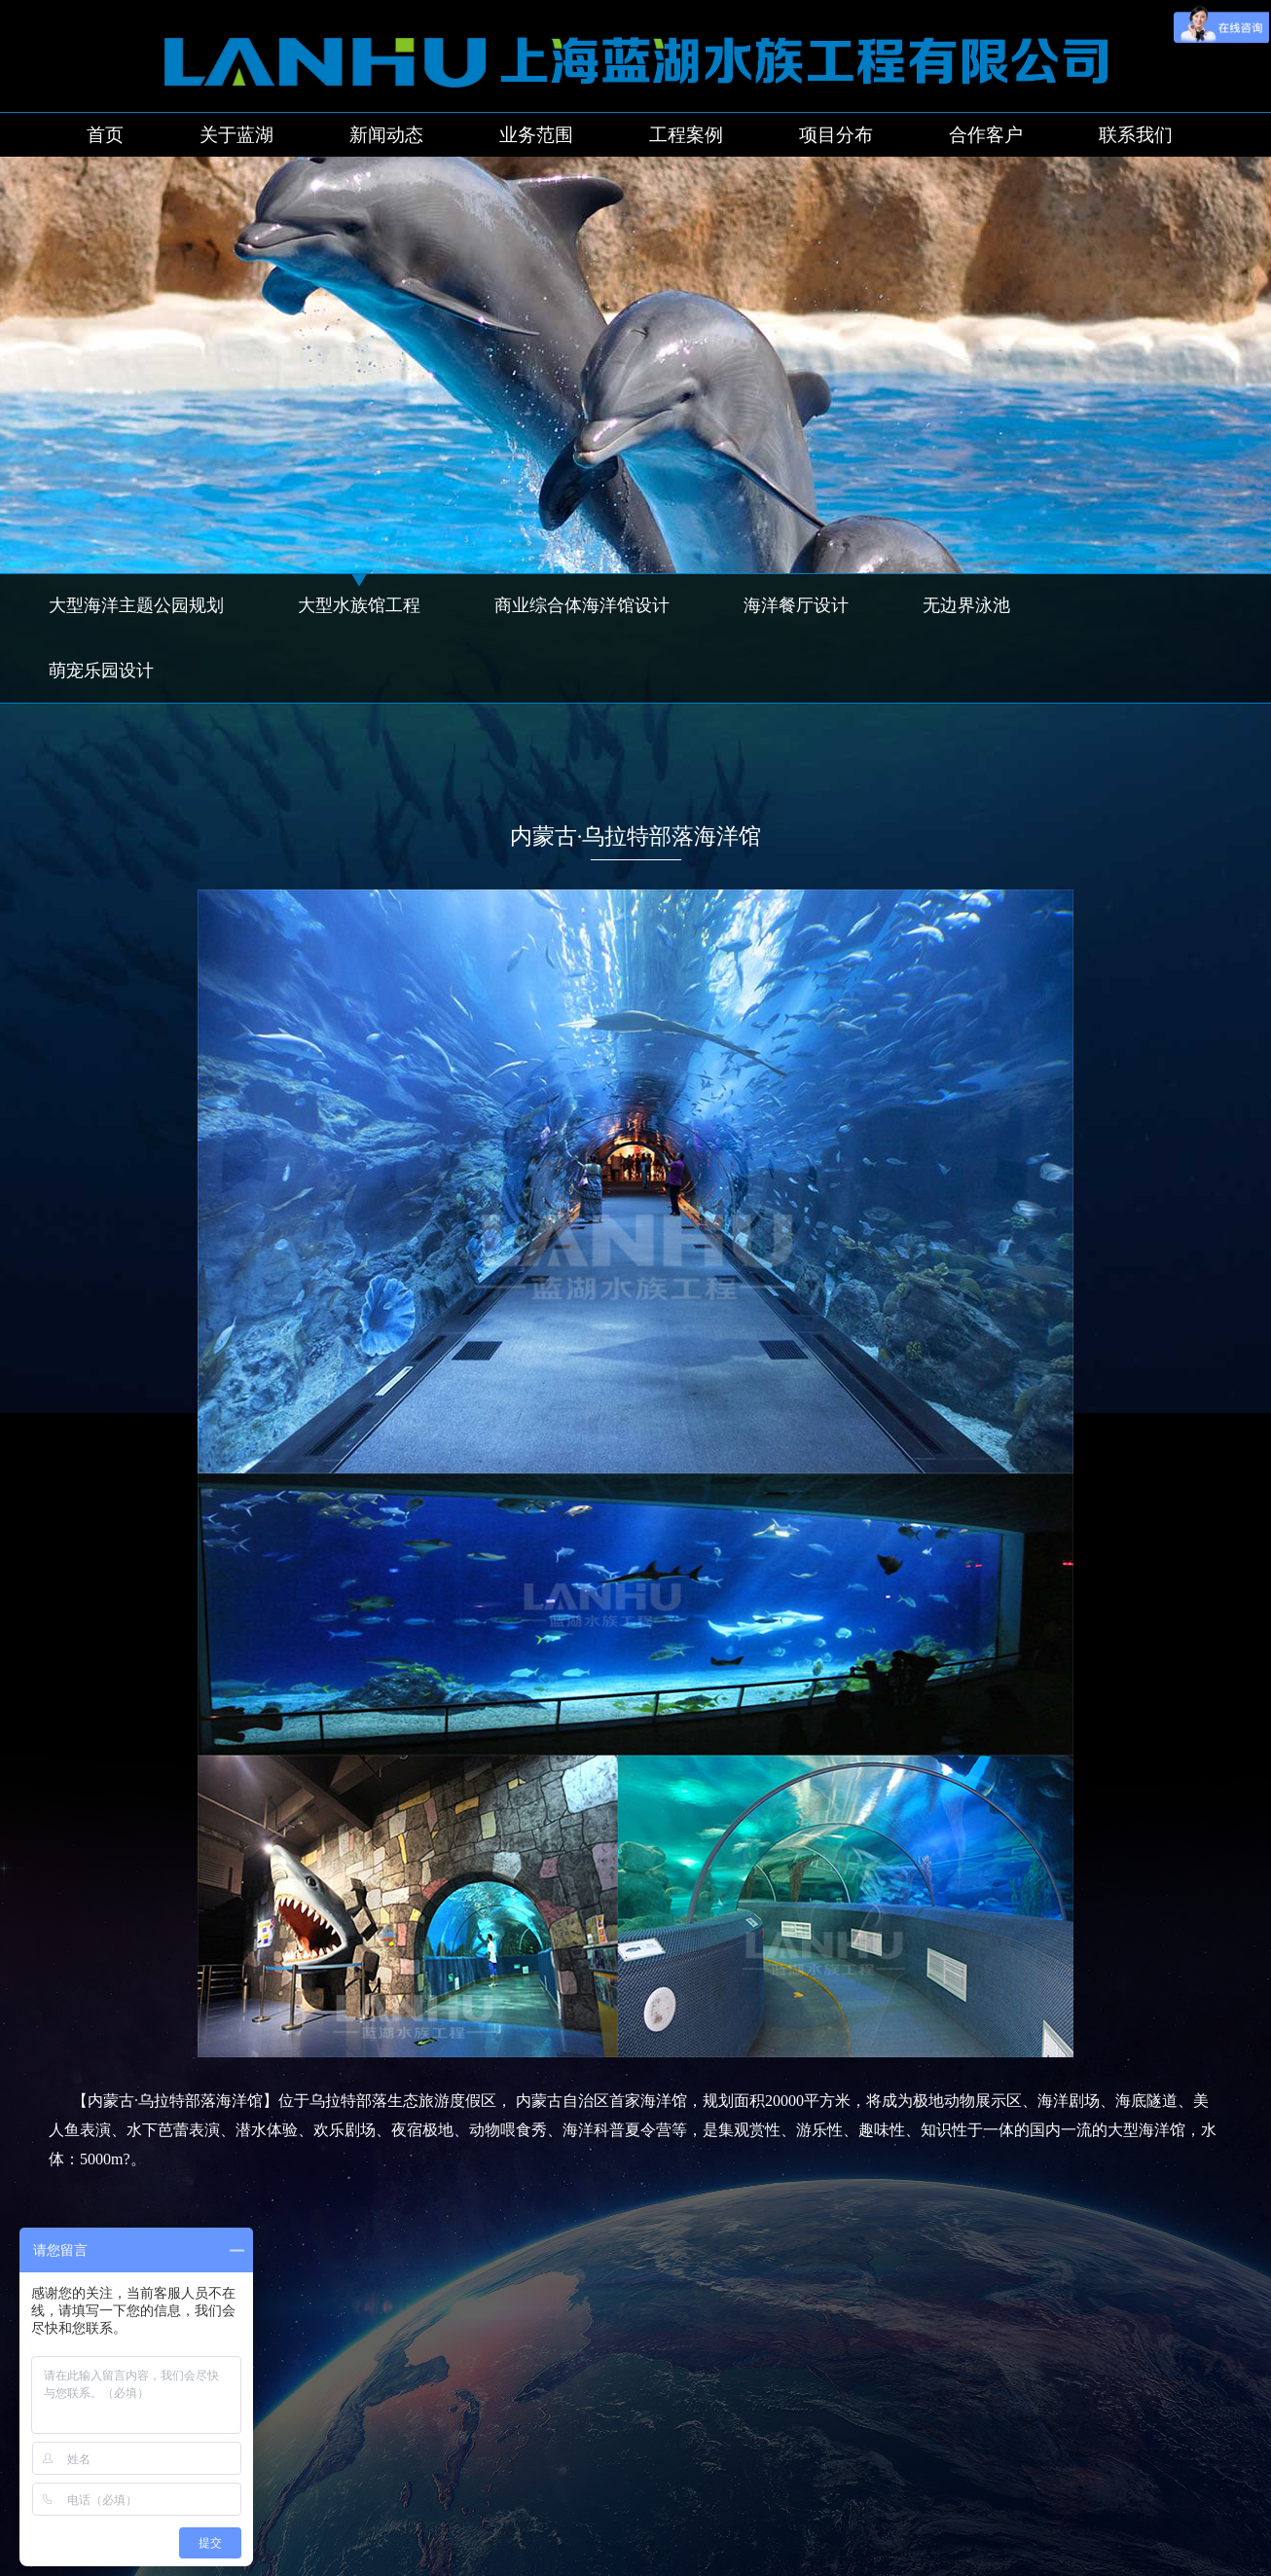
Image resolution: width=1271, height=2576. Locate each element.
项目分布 (836, 135)
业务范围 (536, 135)
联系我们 (1136, 135)
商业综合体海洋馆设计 (582, 605)
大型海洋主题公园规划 (136, 605)
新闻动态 (386, 135)
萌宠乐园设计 (101, 670)
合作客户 (986, 135)
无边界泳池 (966, 605)
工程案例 (686, 135)
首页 (105, 135)
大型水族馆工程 (359, 605)
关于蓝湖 (236, 135)
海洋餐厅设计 (796, 605)
